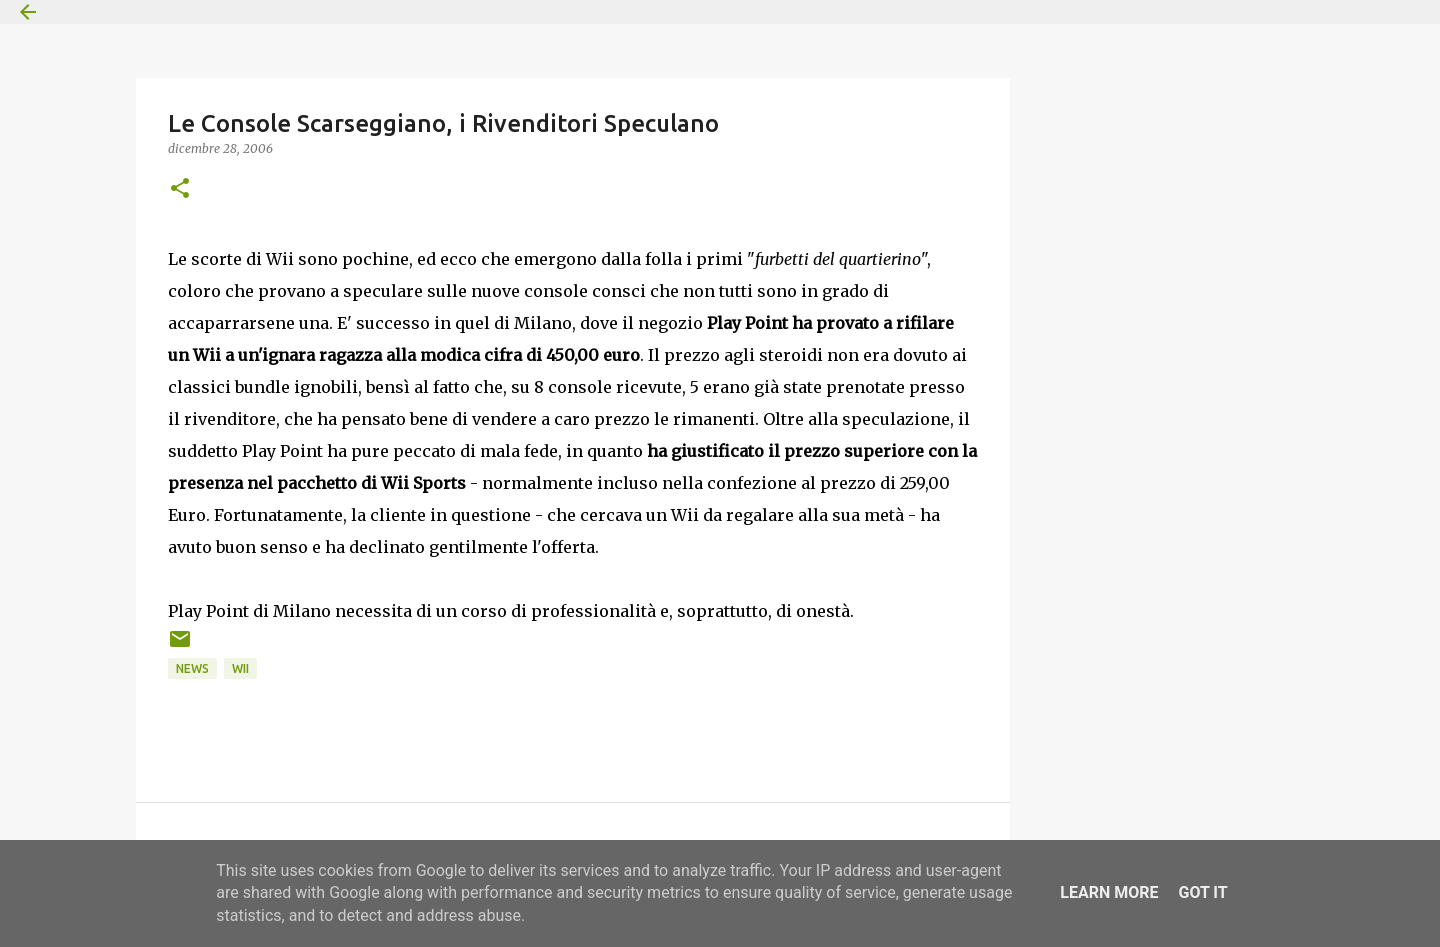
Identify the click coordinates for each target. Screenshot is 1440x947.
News (192, 668)
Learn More (1109, 892)
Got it (1202, 892)
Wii (240, 668)
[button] (180, 189)
